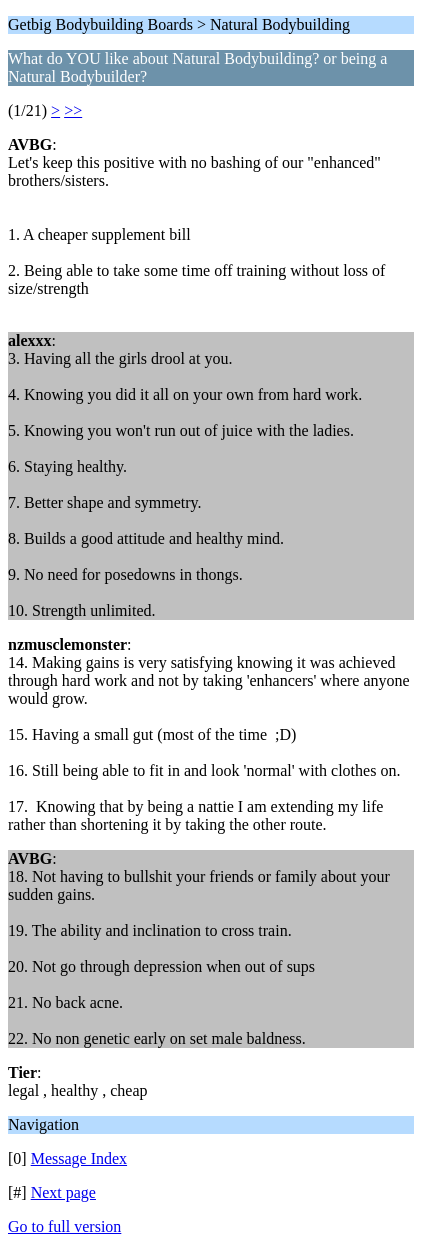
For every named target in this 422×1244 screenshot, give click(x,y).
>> (73, 110)
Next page (63, 1192)
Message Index (79, 1158)
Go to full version (64, 1226)
